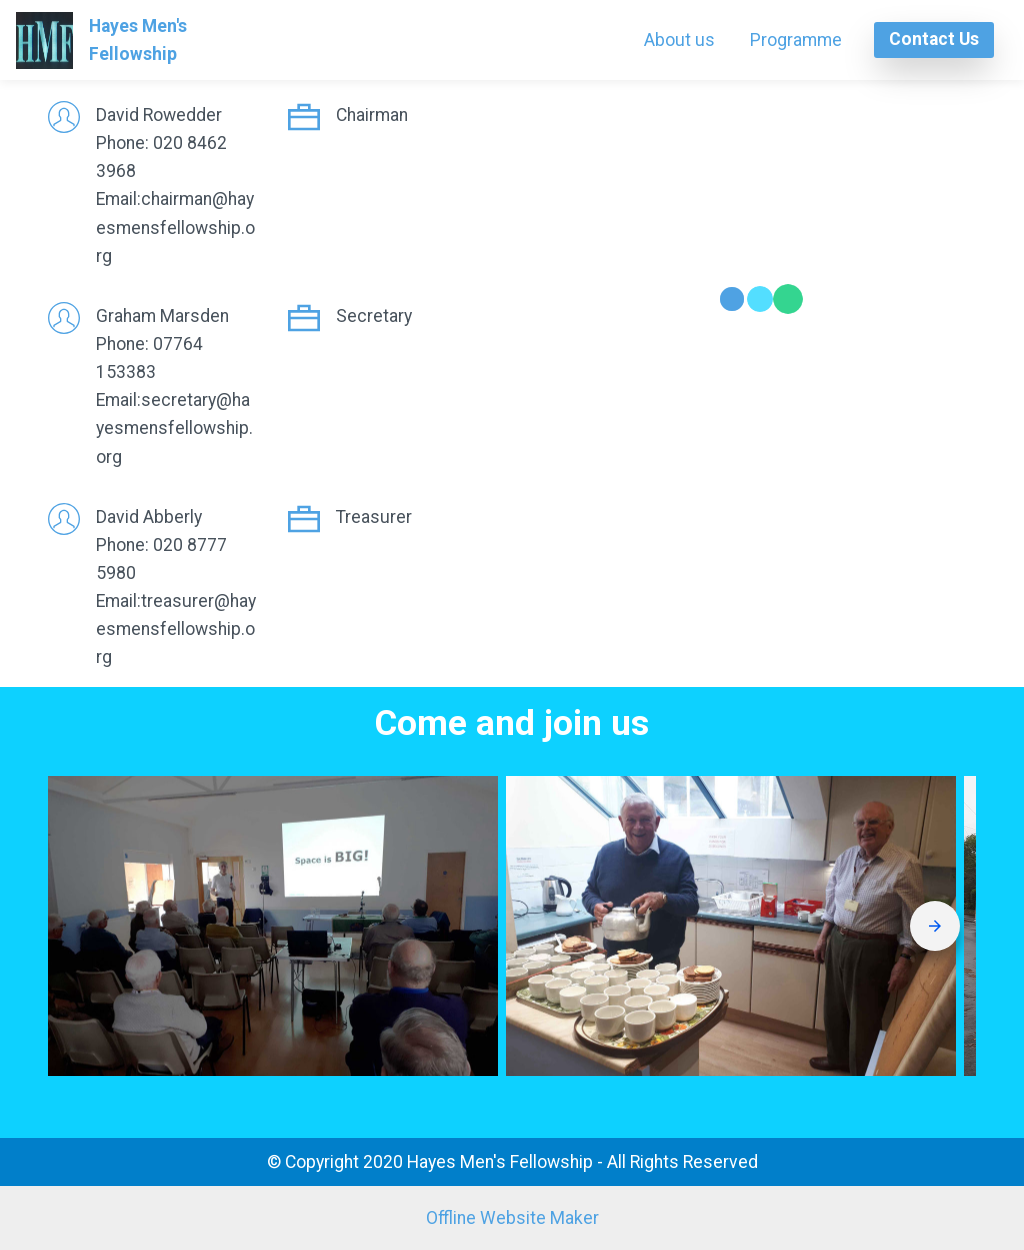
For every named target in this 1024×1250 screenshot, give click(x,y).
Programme (796, 40)
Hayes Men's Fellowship (184, 40)
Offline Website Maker (512, 1218)
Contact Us (934, 39)
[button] (273, 926)
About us (679, 40)
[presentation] (935, 926)
